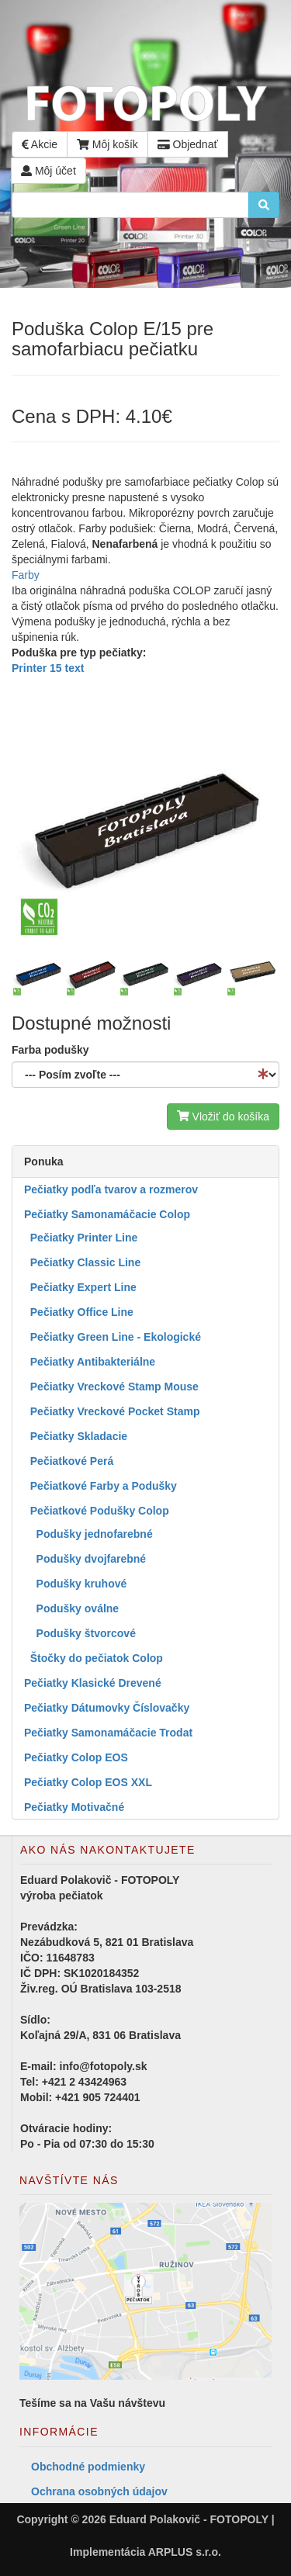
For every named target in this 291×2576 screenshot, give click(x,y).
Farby (26, 575)
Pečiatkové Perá (68, 1461)
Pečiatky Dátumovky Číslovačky (106, 1708)
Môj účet (48, 170)
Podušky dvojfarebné (85, 1559)
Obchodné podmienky (88, 2466)
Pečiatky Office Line (78, 1312)
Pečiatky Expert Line (80, 1287)
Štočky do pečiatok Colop (93, 1658)
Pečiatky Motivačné (74, 1807)
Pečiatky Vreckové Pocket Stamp (111, 1411)
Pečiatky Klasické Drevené (92, 1683)
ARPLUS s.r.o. (184, 2552)
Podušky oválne (71, 1608)
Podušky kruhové (75, 1583)
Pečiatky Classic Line (82, 1262)
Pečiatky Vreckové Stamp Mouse (111, 1386)
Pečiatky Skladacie (75, 1436)
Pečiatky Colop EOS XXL (88, 1782)
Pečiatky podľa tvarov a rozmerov (111, 1189)
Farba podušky (50, 1050)
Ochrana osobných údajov (99, 2491)
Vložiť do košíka (223, 1116)
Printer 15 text (48, 668)
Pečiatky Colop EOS (76, 1757)
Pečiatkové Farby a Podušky (100, 1486)
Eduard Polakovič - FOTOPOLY (188, 2519)
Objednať (188, 144)
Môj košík (107, 144)
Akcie (39, 144)
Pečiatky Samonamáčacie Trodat (108, 1732)
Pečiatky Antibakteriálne (89, 1362)
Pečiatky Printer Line (80, 1237)
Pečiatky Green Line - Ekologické (112, 1337)
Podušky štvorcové (80, 1633)
